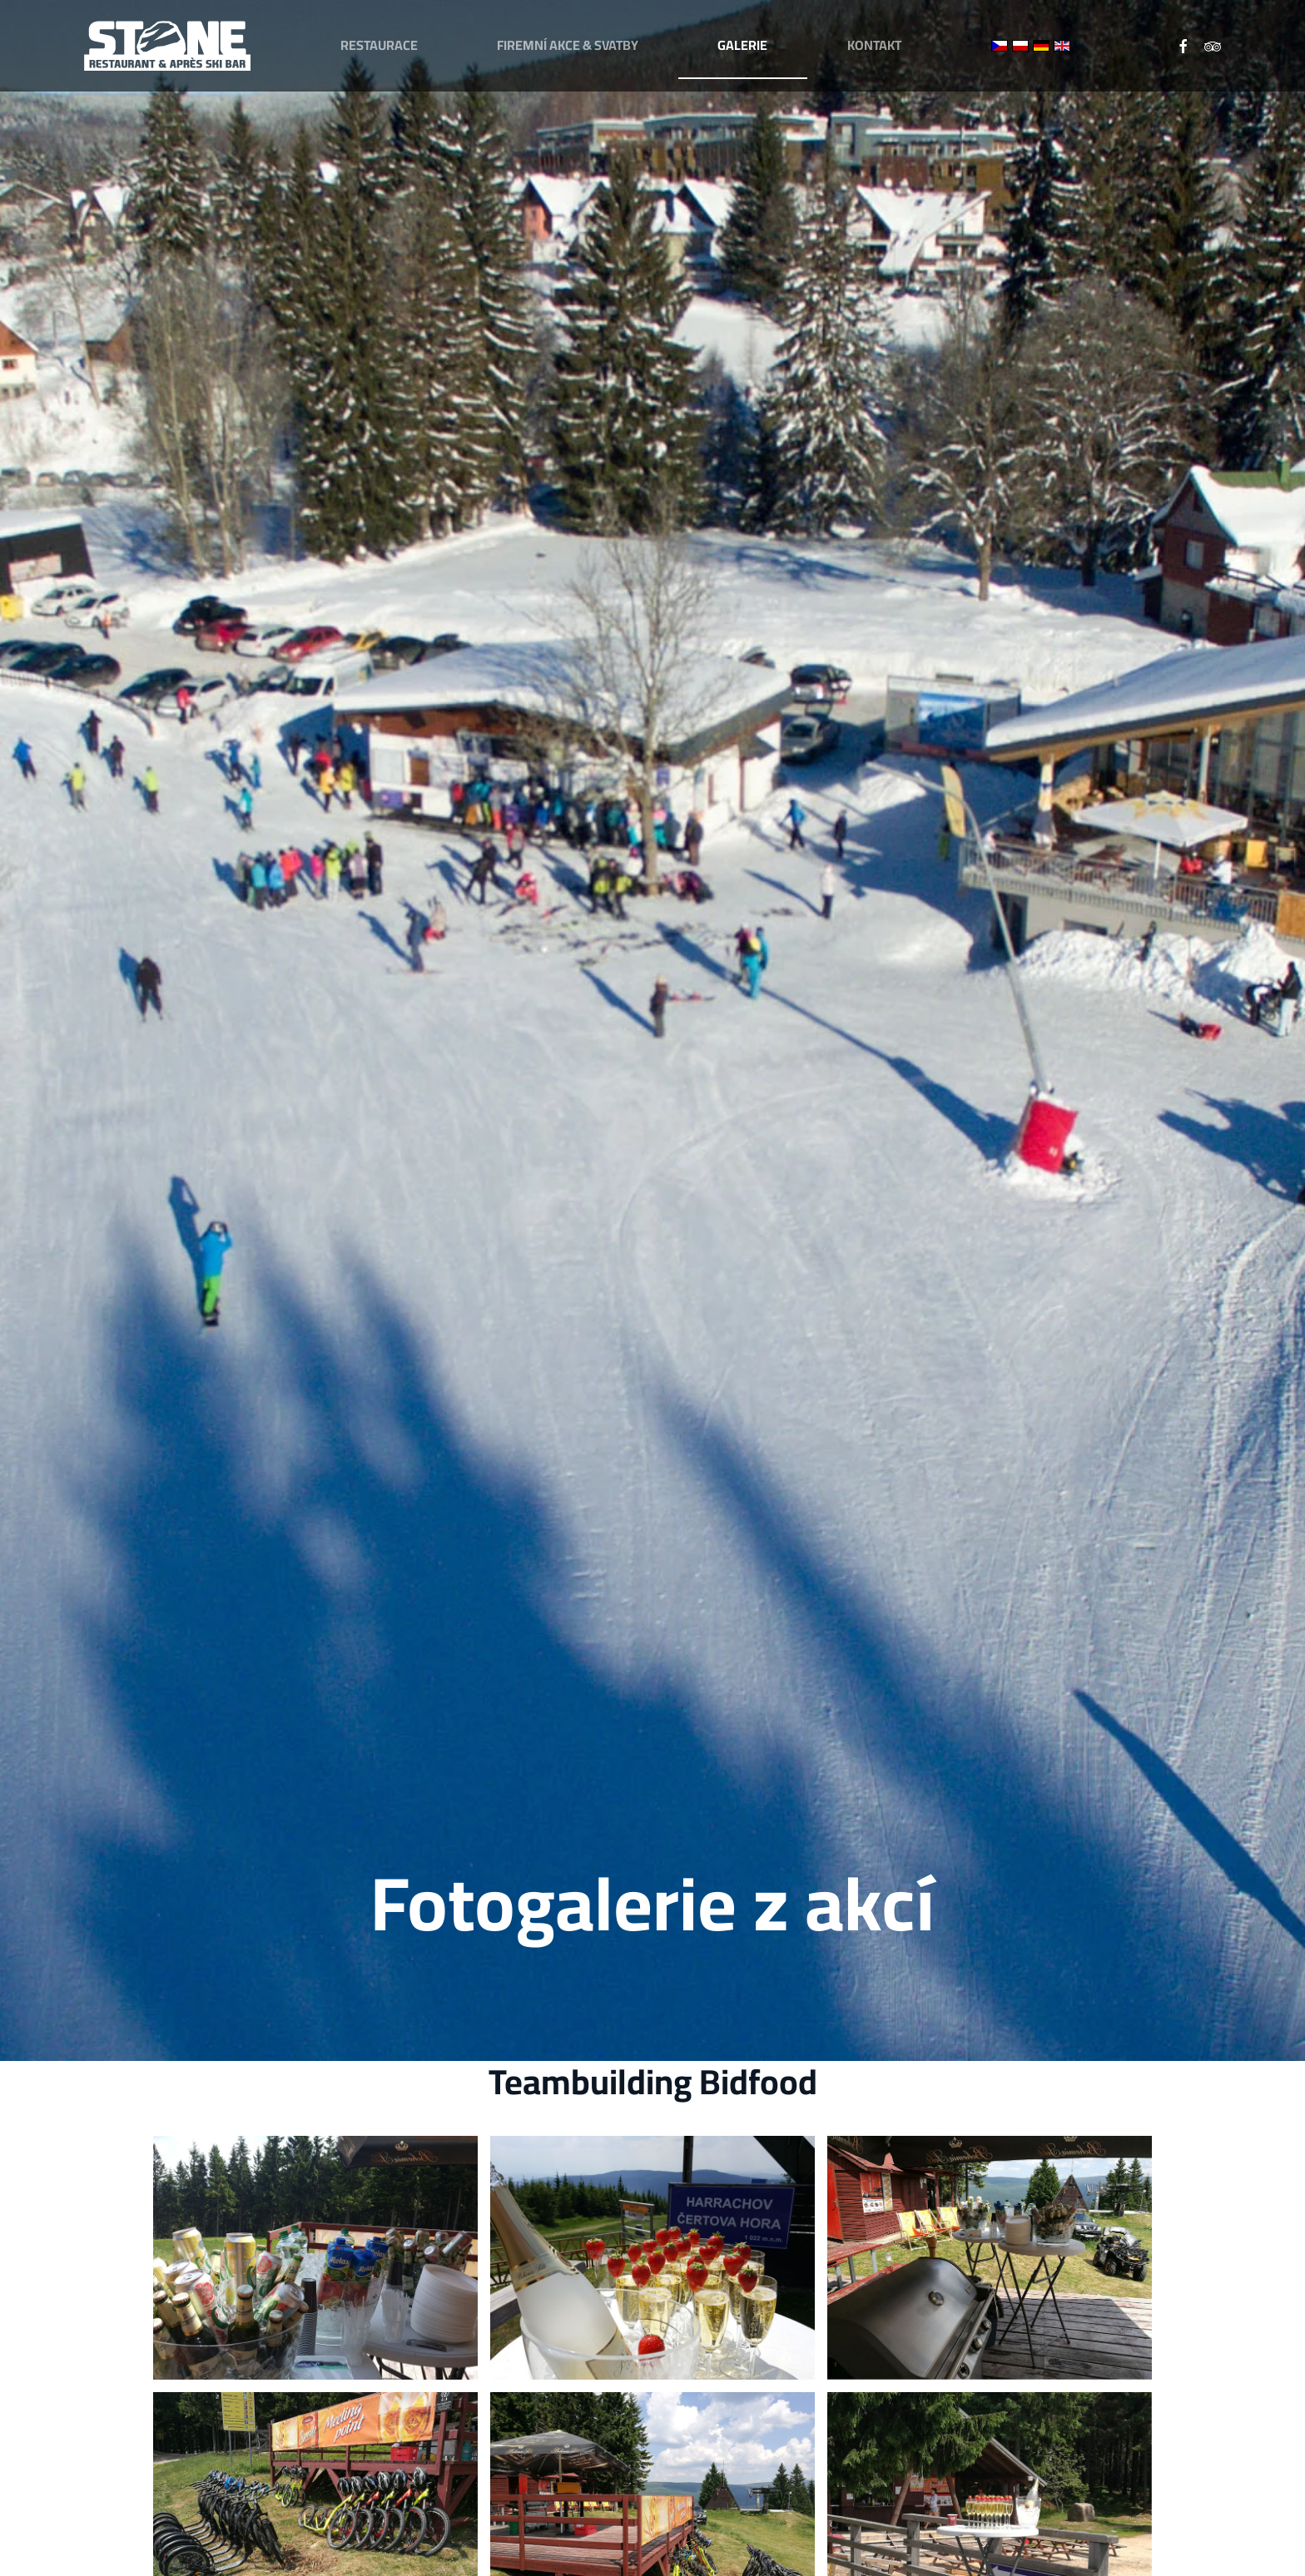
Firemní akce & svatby (567, 44)
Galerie (742, 44)
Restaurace (379, 44)
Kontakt (874, 44)
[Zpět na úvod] (166, 45)
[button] (315, 2258)
